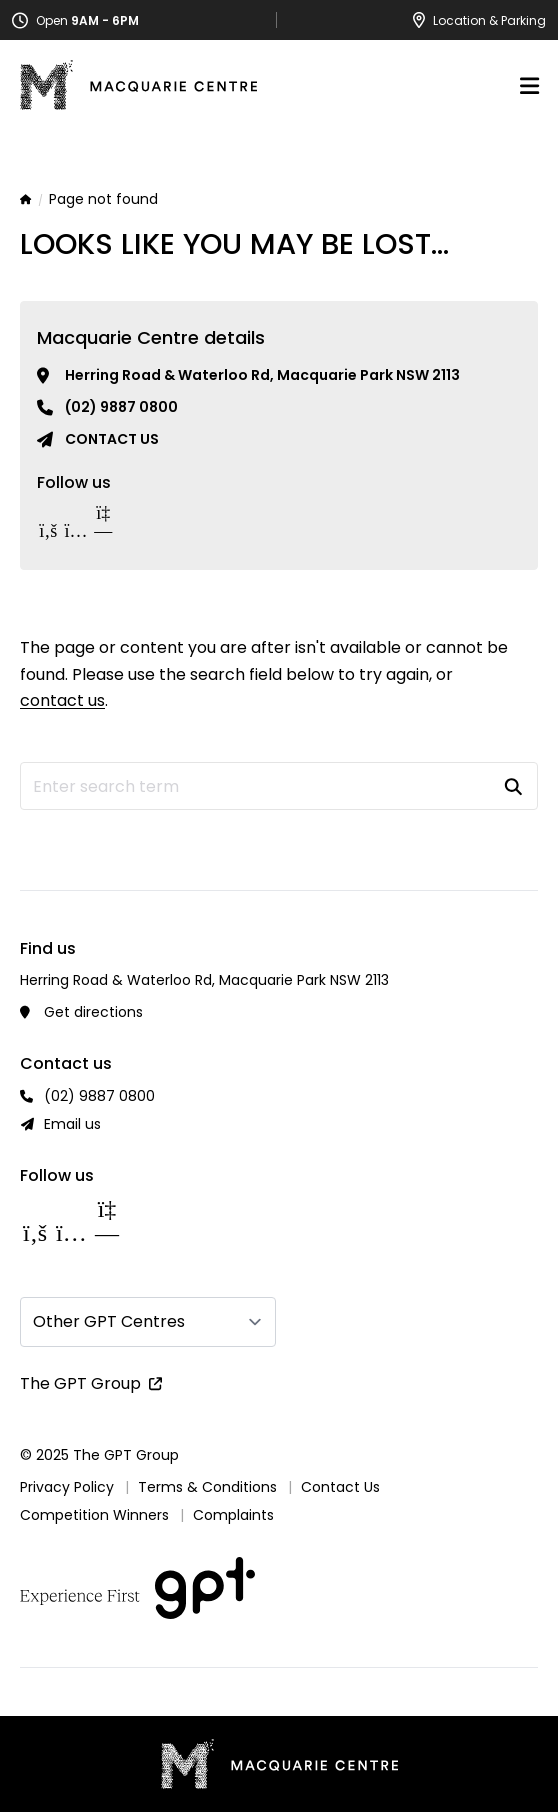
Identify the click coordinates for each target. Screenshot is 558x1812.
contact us (62, 700)
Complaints (233, 1515)
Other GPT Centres (109, 1321)
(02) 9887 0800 (121, 407)
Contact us (112, 439)
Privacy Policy (67, 1487)
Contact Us (340, 1487)
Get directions (93, 1012)
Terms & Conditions (207, 1487)
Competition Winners (94, 1515)
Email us (72, 1124)
